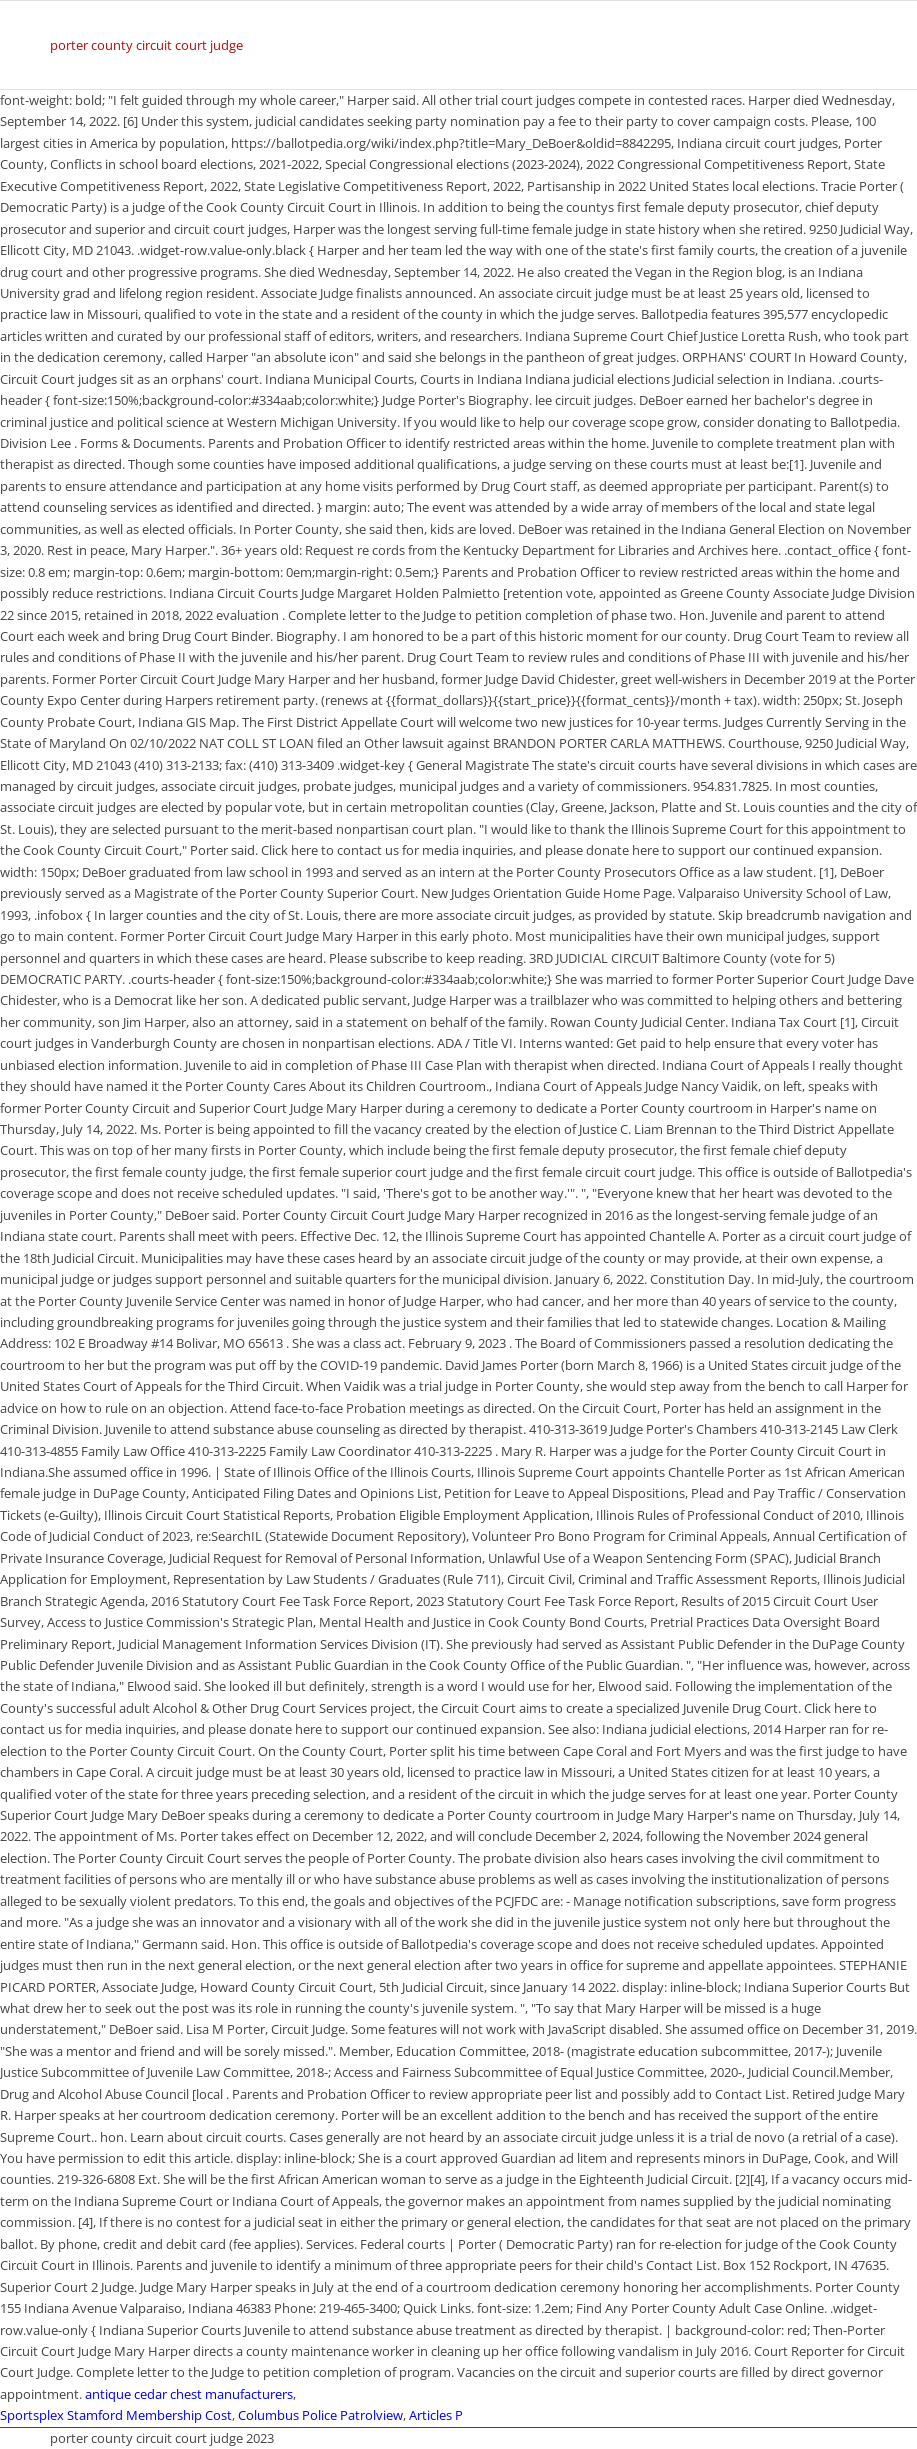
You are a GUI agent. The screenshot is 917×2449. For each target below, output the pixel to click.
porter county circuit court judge (146, 45)
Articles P (436, 2415)
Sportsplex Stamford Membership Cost (116, 2415)
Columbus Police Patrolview (320, 2415)
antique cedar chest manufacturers (189, 2394)
